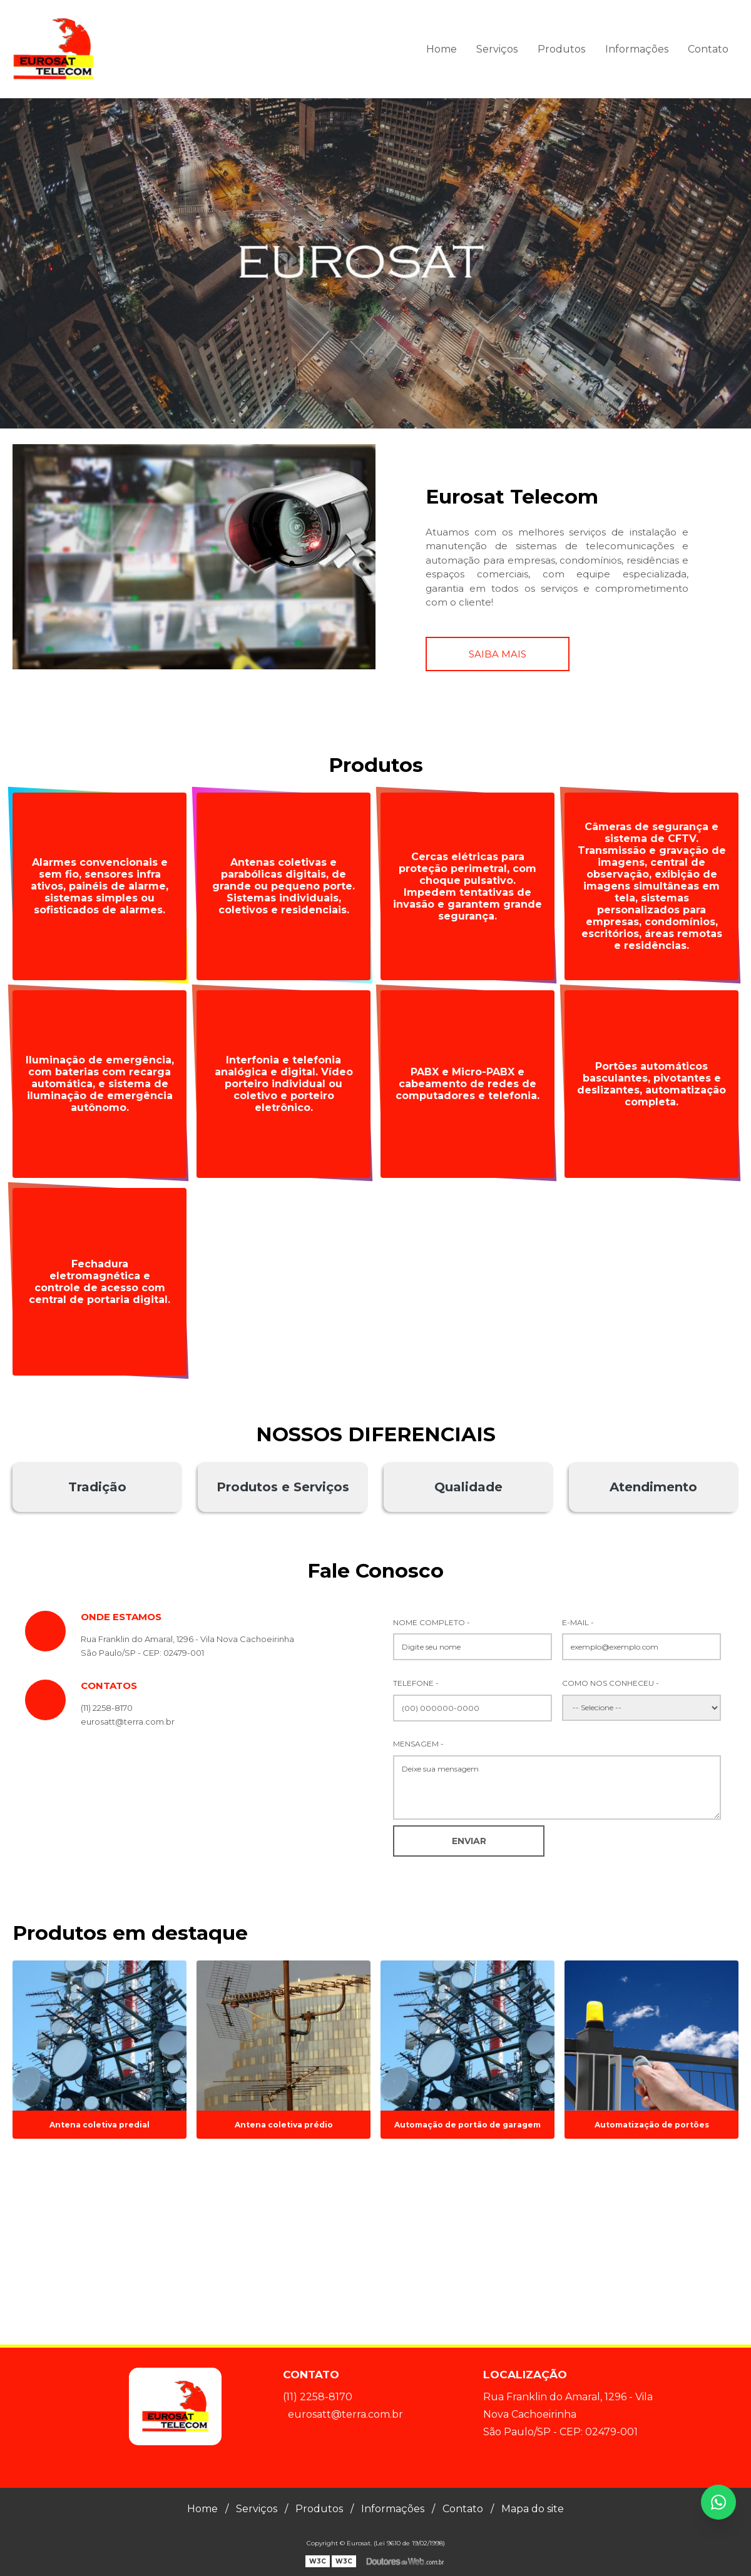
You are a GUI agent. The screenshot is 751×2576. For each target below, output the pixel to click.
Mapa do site (532, 2509)
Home (441, 49)
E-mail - (578, 1622)
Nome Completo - (431, 1622)
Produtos (561, 49)
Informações (636, 49)
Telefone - (416, 1683)
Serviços (497, 49)
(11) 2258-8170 (107, 1708)
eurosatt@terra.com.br (345, 2414)
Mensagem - (418, 1743)
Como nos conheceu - (610, 1683)
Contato (708, 49)
